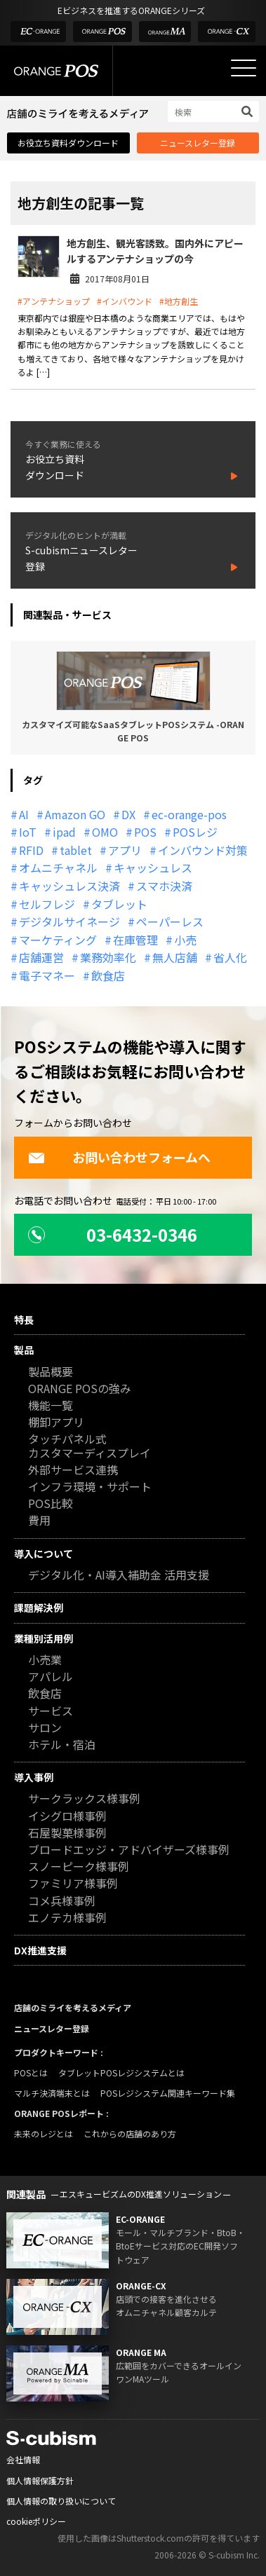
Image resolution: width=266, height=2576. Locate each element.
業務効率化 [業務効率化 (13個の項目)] (108, 957)
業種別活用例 (43, 1638)
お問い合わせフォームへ (119, 1157)
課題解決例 (38, 1608)
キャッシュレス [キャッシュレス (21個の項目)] (153, 867)
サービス (50, 1711)
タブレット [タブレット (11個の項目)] (119, 904)
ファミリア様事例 (73, 1884)
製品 (24, 1350)
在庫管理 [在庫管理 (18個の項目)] (135, 939)
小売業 (45, 1660)
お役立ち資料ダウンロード (68, 143)
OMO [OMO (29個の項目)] (105, 831)
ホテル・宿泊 (61, 1745)
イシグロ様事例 (67, 1816)
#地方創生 (178, 301)
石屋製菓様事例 (67, 1833)
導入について (43, 1554)
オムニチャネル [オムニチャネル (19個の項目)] (58, 867)
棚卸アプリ (56, 1423)
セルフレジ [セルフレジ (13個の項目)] (47, 904)
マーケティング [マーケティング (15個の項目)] (58, 939)
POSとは (31, 2072)
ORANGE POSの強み (79, 1389)
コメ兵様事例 (61, 1901)
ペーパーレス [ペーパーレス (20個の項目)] (170, 921)
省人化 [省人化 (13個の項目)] (230, 957)
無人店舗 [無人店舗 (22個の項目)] (174, 957)
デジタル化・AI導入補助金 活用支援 (118, 1575)
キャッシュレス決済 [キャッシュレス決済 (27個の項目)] (69, 885)
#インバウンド (124, 301)
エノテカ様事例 (67, 1918)
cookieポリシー (36, 2521)
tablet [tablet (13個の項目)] (76, 850)
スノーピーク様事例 (78, 1867)
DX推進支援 (40, 1950)
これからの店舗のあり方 (130, 2133)
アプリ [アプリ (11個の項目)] (125, 850)
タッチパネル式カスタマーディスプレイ (89, 1446)
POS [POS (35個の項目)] (145, 831)
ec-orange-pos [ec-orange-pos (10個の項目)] (189, 814)
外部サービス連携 (73, 1470)
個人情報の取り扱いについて (61, 2501)
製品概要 (50, 1372)
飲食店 (45, 1694)
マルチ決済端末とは (52, 2093)
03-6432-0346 (112, 1234)
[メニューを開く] (243, 68)
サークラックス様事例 (84, 1799)
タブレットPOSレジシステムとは (121, 2072)
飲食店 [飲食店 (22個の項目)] (108, 975)
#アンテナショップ (54, 301)
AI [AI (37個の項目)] (24, 814)
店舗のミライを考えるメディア (72, 2007)
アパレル (50, 1677)
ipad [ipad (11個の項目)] (64, 831)
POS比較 (50, 1504)
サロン (45, 1728)
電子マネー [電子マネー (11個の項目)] (47, 975)
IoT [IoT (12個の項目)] (27, 831)
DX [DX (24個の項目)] (128, 814)
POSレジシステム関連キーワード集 (167, 2093)
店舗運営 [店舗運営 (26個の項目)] (41, 957)
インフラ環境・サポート (90, 1487)
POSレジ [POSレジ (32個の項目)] (195, 831)
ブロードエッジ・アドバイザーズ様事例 (129, 1850)
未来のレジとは (43, 2133)
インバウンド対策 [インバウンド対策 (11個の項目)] (203, 850)
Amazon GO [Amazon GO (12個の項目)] (75, 814)
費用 (39, 1521)
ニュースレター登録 (197, 143)
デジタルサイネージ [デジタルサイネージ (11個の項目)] (69, 921)
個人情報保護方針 (40, 2480)
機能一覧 (50, 1406)
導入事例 (33, 1777)
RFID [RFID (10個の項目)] (31, 850)
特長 (24, 1320)
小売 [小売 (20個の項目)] (185, 939)
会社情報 (23, 2459)
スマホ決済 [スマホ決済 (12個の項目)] (164, 885)
